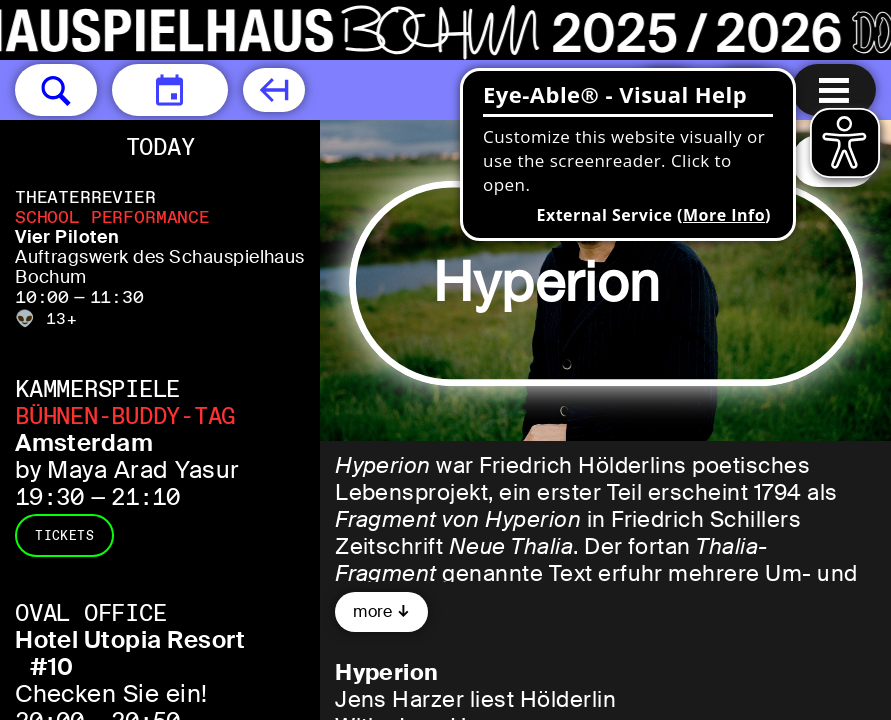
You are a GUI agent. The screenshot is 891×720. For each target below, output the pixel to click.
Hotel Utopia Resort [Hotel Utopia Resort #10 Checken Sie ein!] (130, 639)
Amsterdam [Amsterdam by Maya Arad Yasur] (84, 442)
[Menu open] (834, 90)
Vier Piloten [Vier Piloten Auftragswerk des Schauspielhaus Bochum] (67, 237)
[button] (56, 90)
